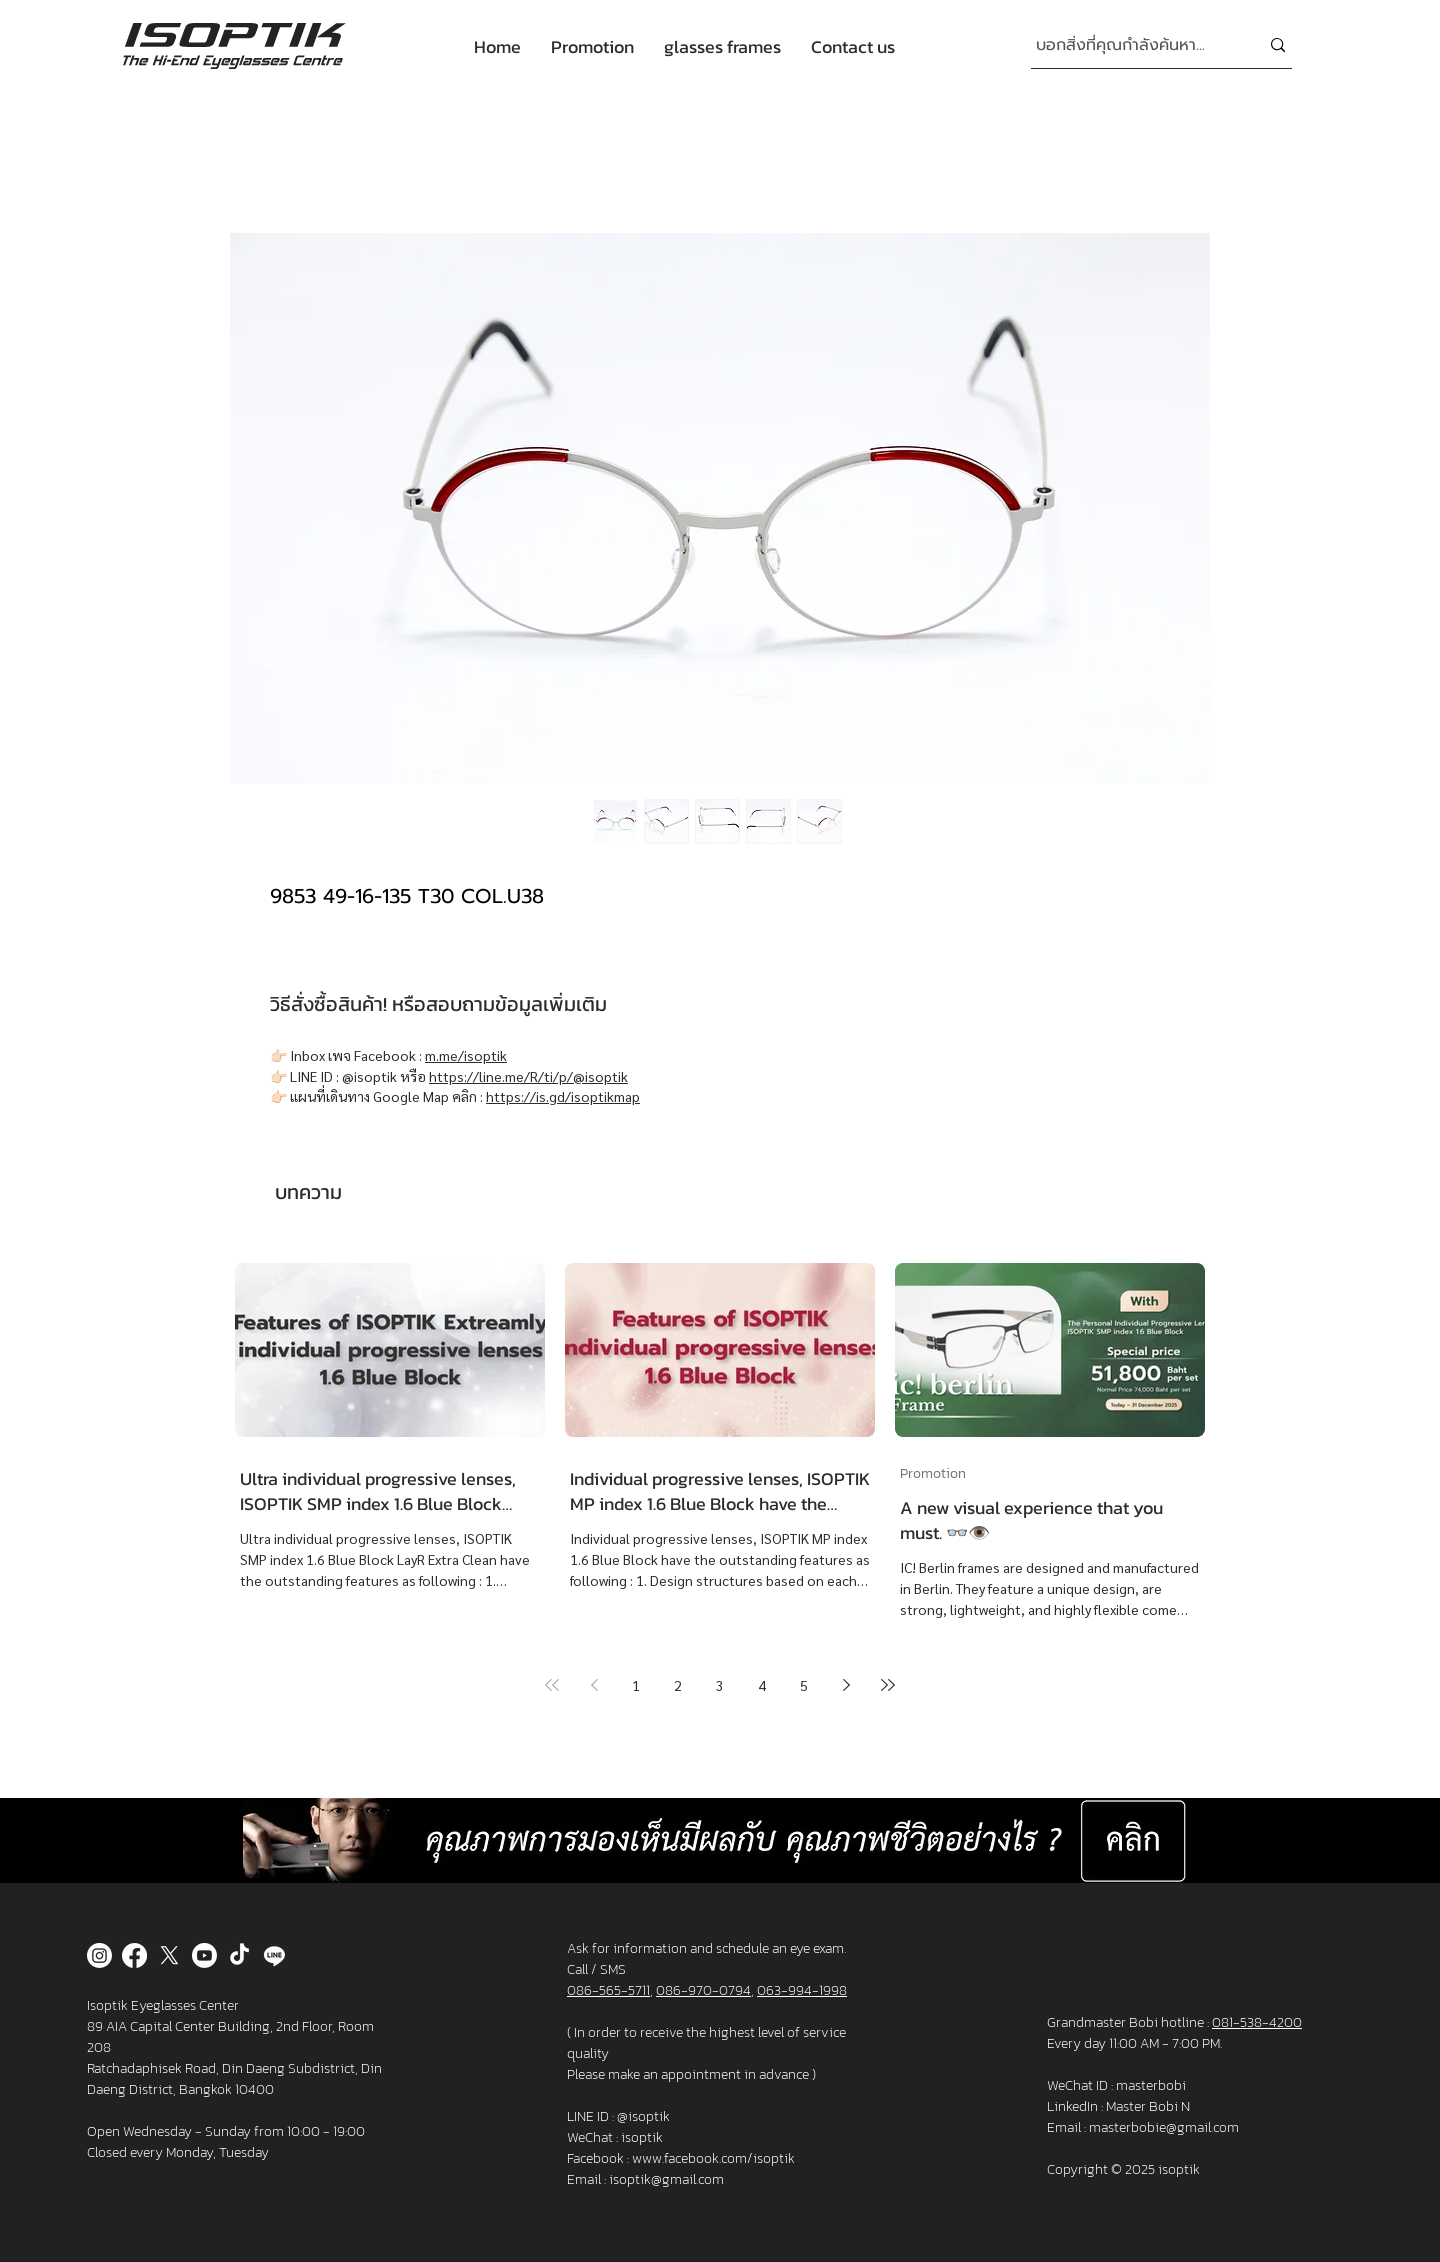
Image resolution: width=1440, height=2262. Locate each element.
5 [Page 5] (804, 1685)
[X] (169, 1955)
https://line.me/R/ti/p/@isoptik (528, 1076)
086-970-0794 (703, 1990)
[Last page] (888, 1685)
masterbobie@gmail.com (1164, 2127)
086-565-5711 (608, 1990)
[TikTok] (239, 1955)
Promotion (933, 1473)
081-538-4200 (1257, 2022)
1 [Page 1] (636, 1685)
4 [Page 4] (762, 1685)
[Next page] (846, 1685)
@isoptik (643, 2116)
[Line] (274, 1955)
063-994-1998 (802, 1990)
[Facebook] (134, 1955)
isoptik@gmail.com (666, 2179)
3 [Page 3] (720, 1685)
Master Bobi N (1148, 2106)
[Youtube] (204, 1955)
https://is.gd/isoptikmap (563, 1096)
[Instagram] (99, 1955)
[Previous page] (594, 1685)
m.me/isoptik (466, 1055)
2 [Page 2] (678, 1685)
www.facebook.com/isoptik (713, 2158)
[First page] (552, 1685)
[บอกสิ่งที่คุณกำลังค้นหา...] (1132, 45)
